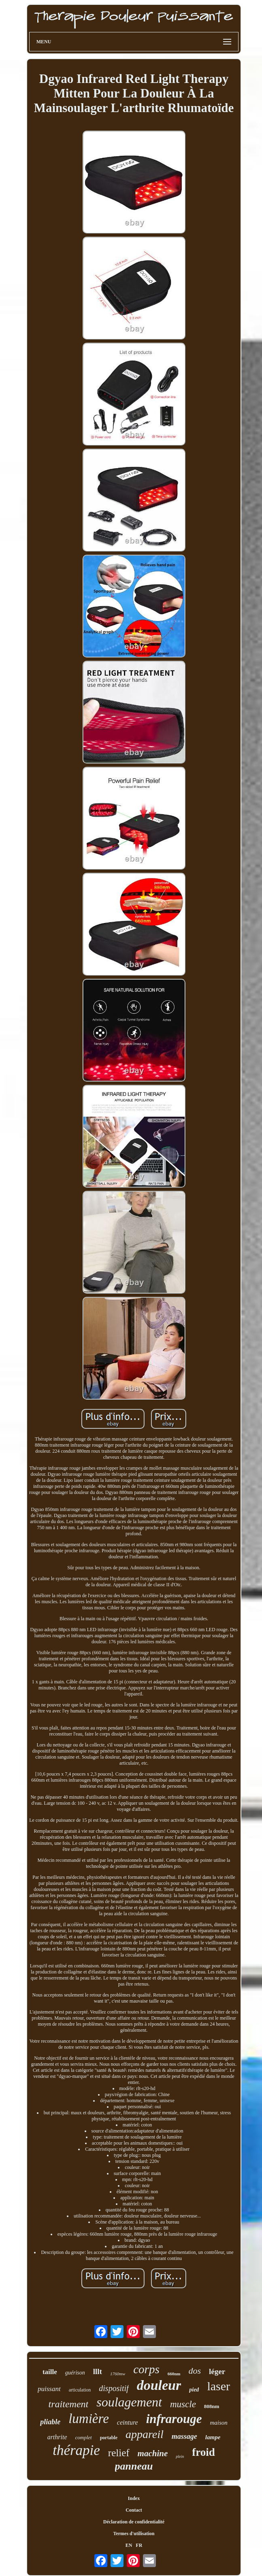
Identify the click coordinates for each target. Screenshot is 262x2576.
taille (50, 2372)
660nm (174, 2373)
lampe (213, 2437)
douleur (159, 2385)
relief (119, 2452)
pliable (50, 2422)
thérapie (76, 2450)
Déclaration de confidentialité (133, 2522)
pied (194, 2390)
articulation (80, 2390)
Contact (134, 2510)
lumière (88, 2418)
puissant (49, 2389)
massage (184, 2436)
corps (146, 2369)
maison (218, 2422)
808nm (211, 2406)
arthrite (57, 2437)
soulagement (129, 2402)
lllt (97, 2371)
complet (83, 2437)
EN (129, 2545)
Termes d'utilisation (134, 2533)
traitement (69, 2404)
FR (139, 2545)
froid (203, 2452)
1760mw (117, 2373)
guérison (75, 2373)
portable (108, 2437)
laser (218, 2386)
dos (194, 2371)
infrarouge (174, 2419)
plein (180, 2456)
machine (153, 2453)
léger (217, 2371)
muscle (183, 2404)
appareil (145, 2434)
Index (134, 2498)
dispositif (113, 2388)
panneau (134, 2466)
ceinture (127, 2422)
